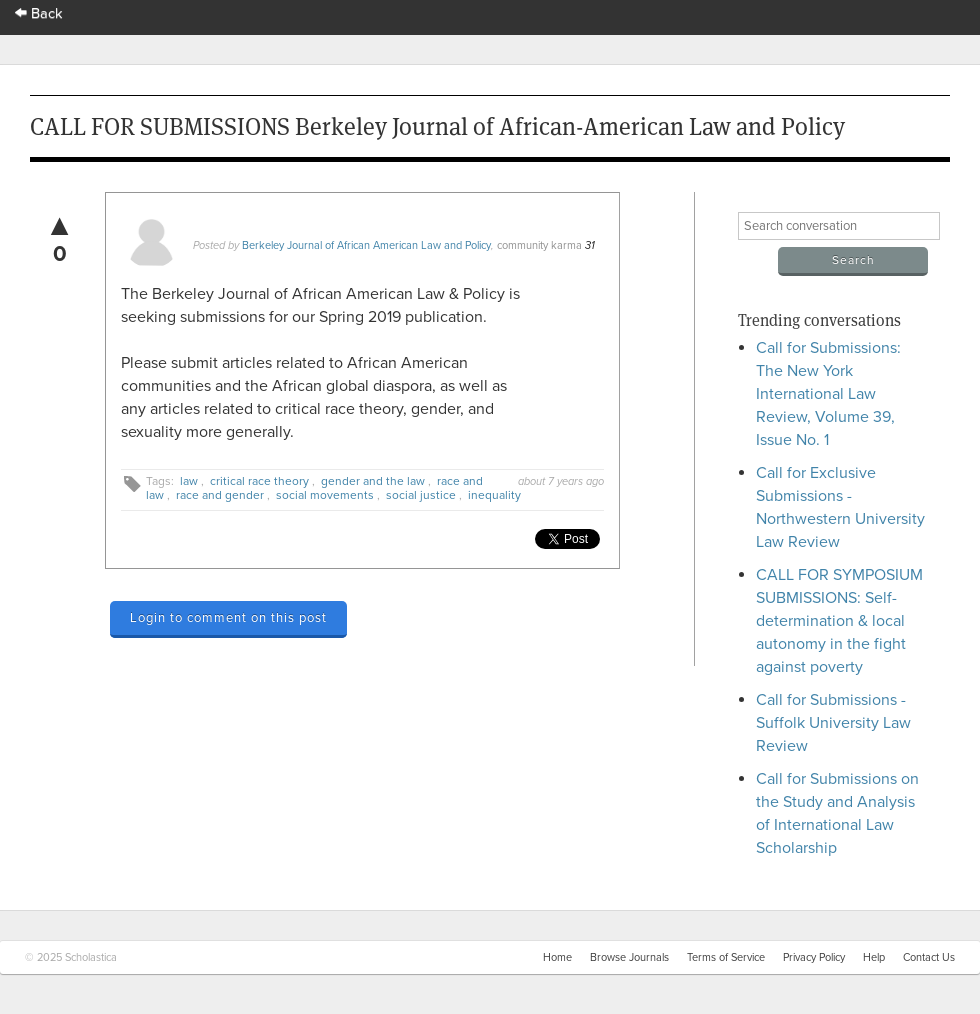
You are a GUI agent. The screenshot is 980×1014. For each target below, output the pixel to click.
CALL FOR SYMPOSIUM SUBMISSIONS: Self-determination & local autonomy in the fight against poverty (839, 621)
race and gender (220, 495)
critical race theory (259, 481)
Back (39, 13)
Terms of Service (726, 957)
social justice (421, 495)
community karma (539, 245)
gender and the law (373, 481)
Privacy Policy (814, 957)
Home (557, 957)
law (189, 481)
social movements (325, 495)
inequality (494, 495)
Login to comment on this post (228, 618)
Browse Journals (629, 957)
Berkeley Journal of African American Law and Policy (366, 245)
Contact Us (929, 957)
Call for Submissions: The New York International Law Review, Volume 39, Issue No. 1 (828, 394)
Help (874, 957)
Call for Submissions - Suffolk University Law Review (833, 723)
